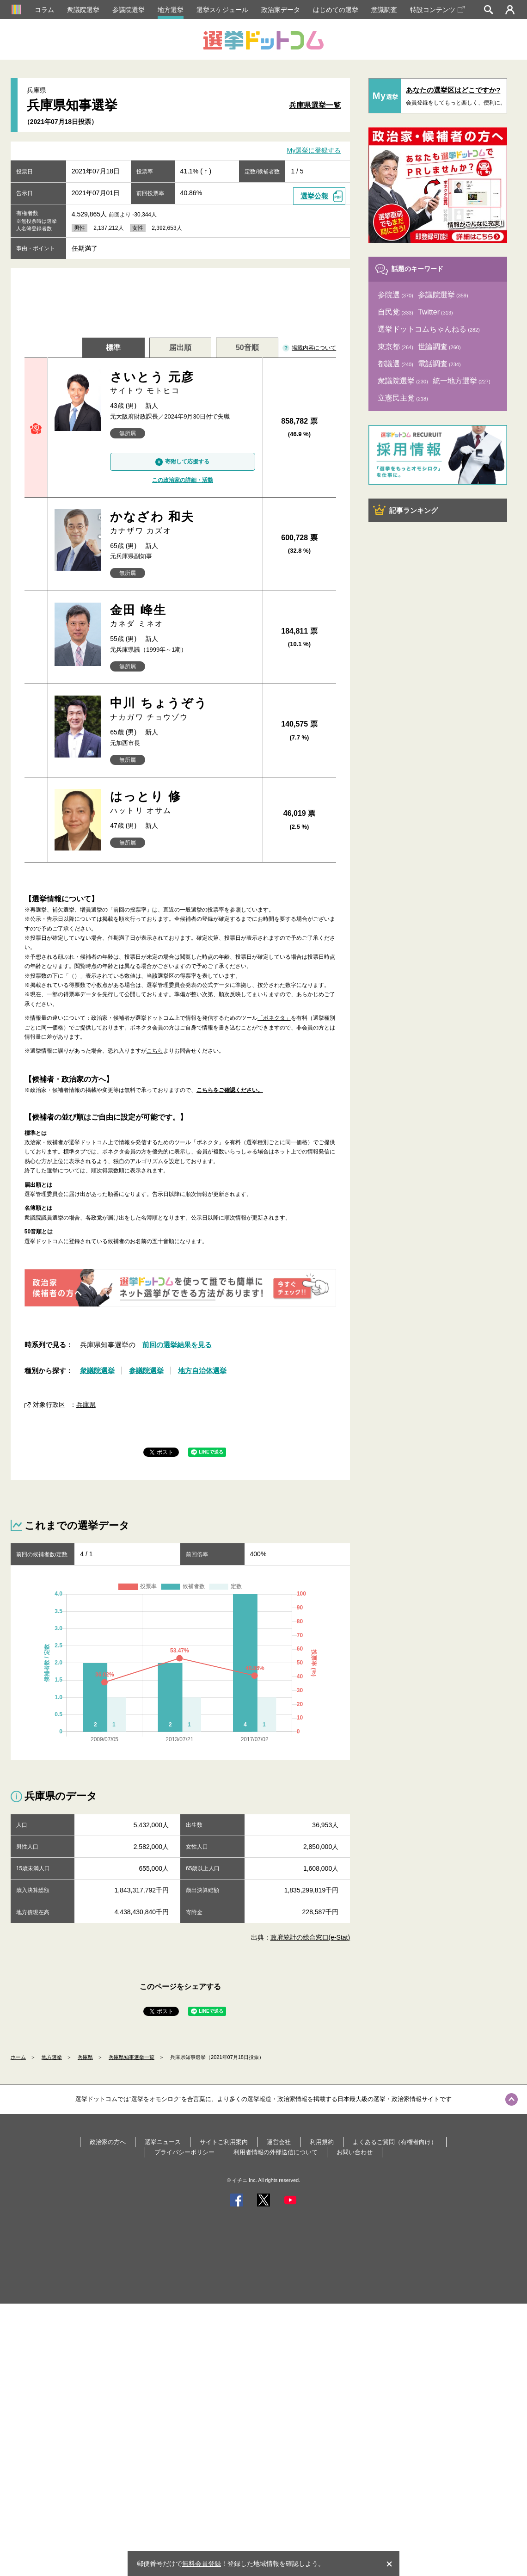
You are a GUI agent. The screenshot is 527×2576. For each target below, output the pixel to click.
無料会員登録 (201, 2563)
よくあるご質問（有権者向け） (395, 2141)
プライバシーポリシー (184, 2152)
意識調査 (384, 9)
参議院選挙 (128, 9)
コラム (44, 9)
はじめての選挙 (335, 9)
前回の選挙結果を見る (177, 1345)
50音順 (247, 347)
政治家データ (280, 9)
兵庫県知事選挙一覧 (131, 2057)
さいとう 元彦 (182, 383)
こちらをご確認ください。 (229, 1090)
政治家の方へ (108, 2141)
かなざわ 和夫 (182, 523)
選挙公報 (314, 196)
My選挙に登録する (314, 150)
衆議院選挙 (83, 9)
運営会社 (279, 2141)
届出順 (180, 347)
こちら (155, 1051)
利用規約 (322, 2141)
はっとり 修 (182, 802)
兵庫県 (86, 1404)
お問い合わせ (355, 2152)
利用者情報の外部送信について (275, 2152)
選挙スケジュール (222, 9)
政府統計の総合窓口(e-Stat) (310, 1937)
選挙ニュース (163, 2141)
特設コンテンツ (437, 9)
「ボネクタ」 (274, 1018)
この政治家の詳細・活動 (182, 480)
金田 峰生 (182, 616)
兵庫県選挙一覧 (315, 105)
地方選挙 (171, 9)
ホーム (18, 2057)
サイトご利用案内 (224, 2141)
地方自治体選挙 (202, 1370)
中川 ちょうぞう (182, 709)
